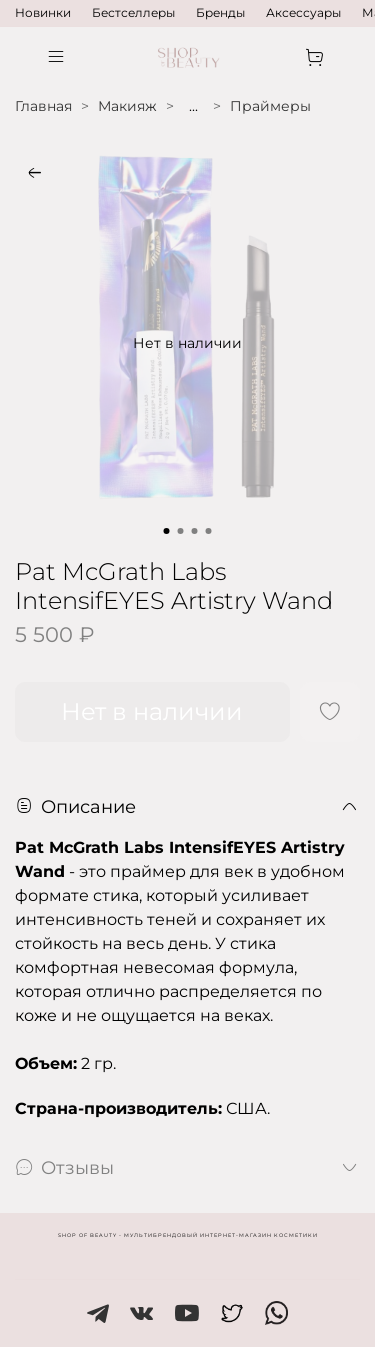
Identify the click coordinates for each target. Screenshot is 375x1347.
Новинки (43, 12)
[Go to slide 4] (209, 531)
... (193, 106)
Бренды (220, 12)
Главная (43, 106)
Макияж (127, 106)
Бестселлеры (133, 12)
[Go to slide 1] (167, 531)
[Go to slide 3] (195, 531)
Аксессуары (303, 12)
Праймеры (270, 106)
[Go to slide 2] (181, 531)
